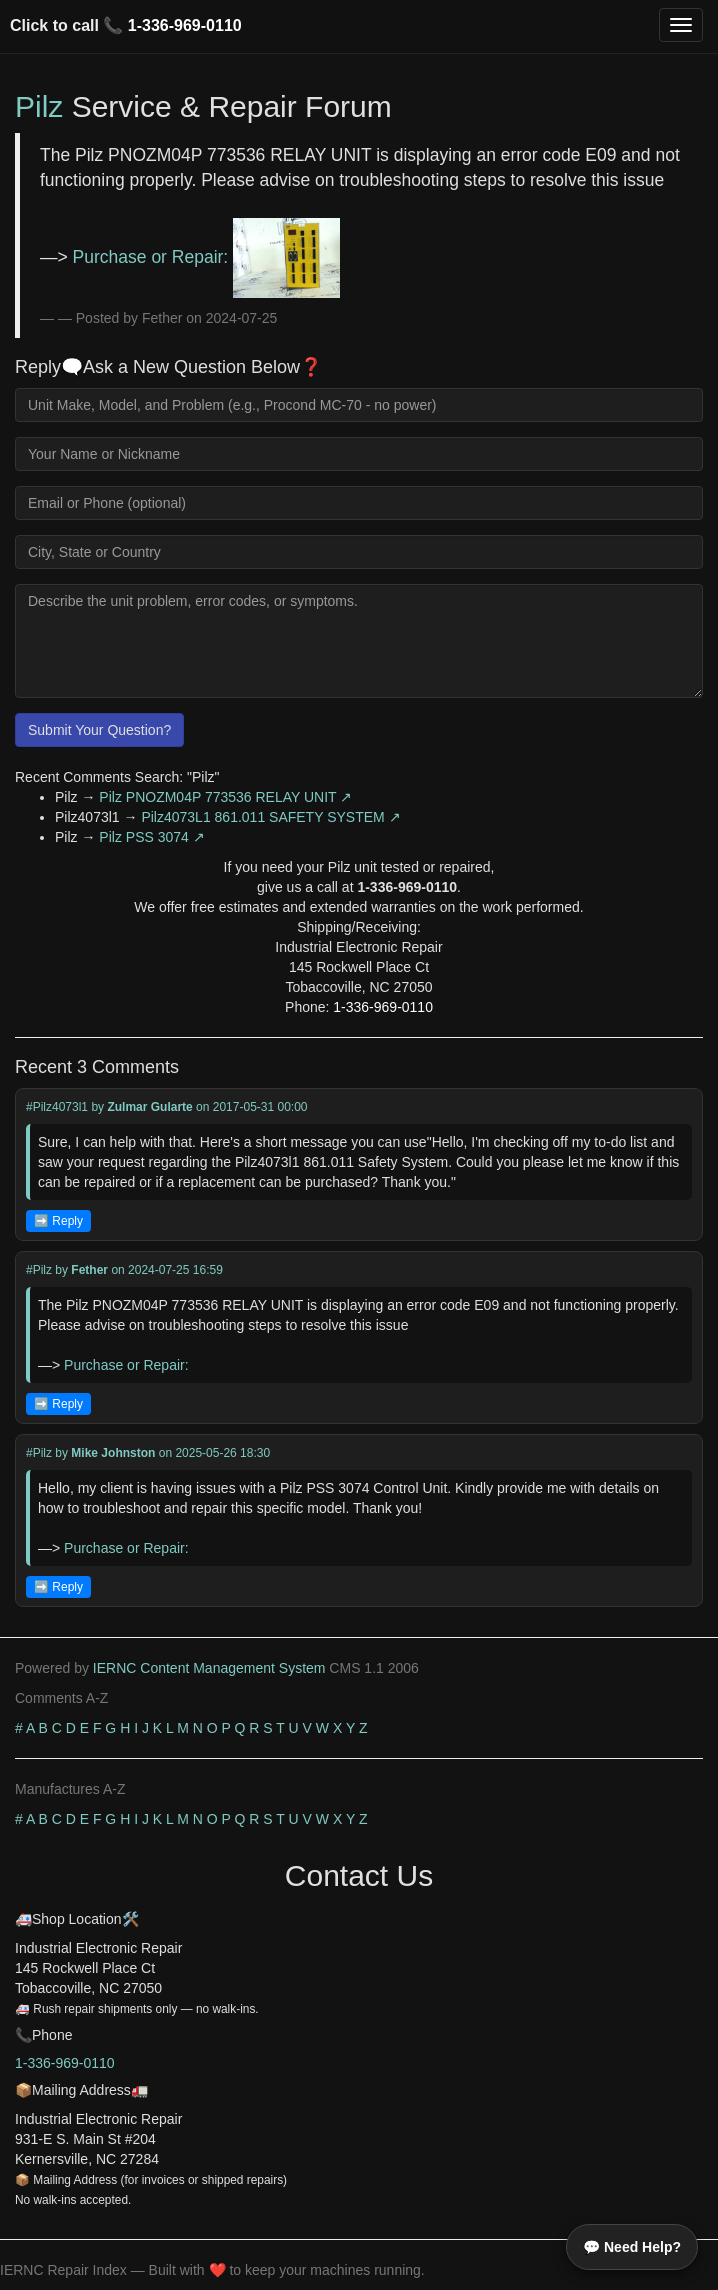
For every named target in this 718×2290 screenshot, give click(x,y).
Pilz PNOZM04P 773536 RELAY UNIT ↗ (225, 797)
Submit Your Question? (99, 730)
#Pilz (39, 1270)
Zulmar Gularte (149, 1107)
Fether (89, 1270)
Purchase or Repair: (206, 257)
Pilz (39, 106)
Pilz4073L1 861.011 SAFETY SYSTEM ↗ (270, 817)
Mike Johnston (113, 1453)
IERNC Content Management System (209, 1668)
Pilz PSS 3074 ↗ (151, 837)
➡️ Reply (58, 1221)
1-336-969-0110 (185, 25)
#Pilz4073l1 (57, 1107)
